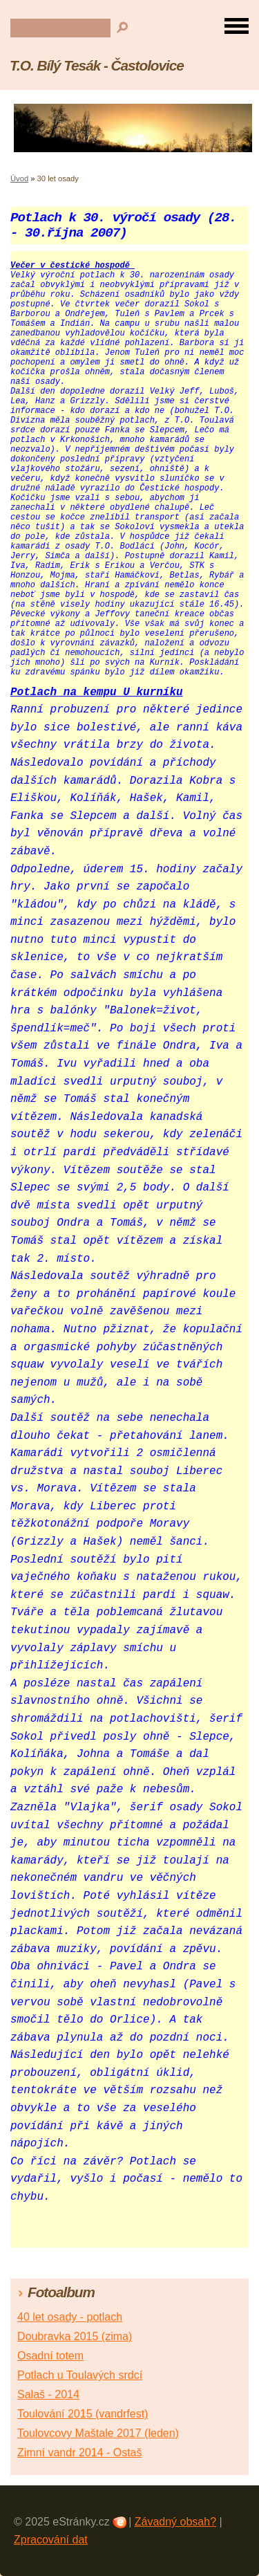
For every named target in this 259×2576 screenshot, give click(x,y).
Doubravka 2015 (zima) (74, 2336)
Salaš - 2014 (48, 2394)
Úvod (19, 178)
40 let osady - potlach (69, 2317)
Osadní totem (50, 2356)
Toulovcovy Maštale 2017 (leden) (98, 2433)
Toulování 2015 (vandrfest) (82, 2414)
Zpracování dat (51, 2540)
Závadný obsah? (175, 2522)
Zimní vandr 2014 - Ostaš (79, 2452)
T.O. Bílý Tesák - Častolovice (97, 65)
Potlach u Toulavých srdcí (79, 2375)
